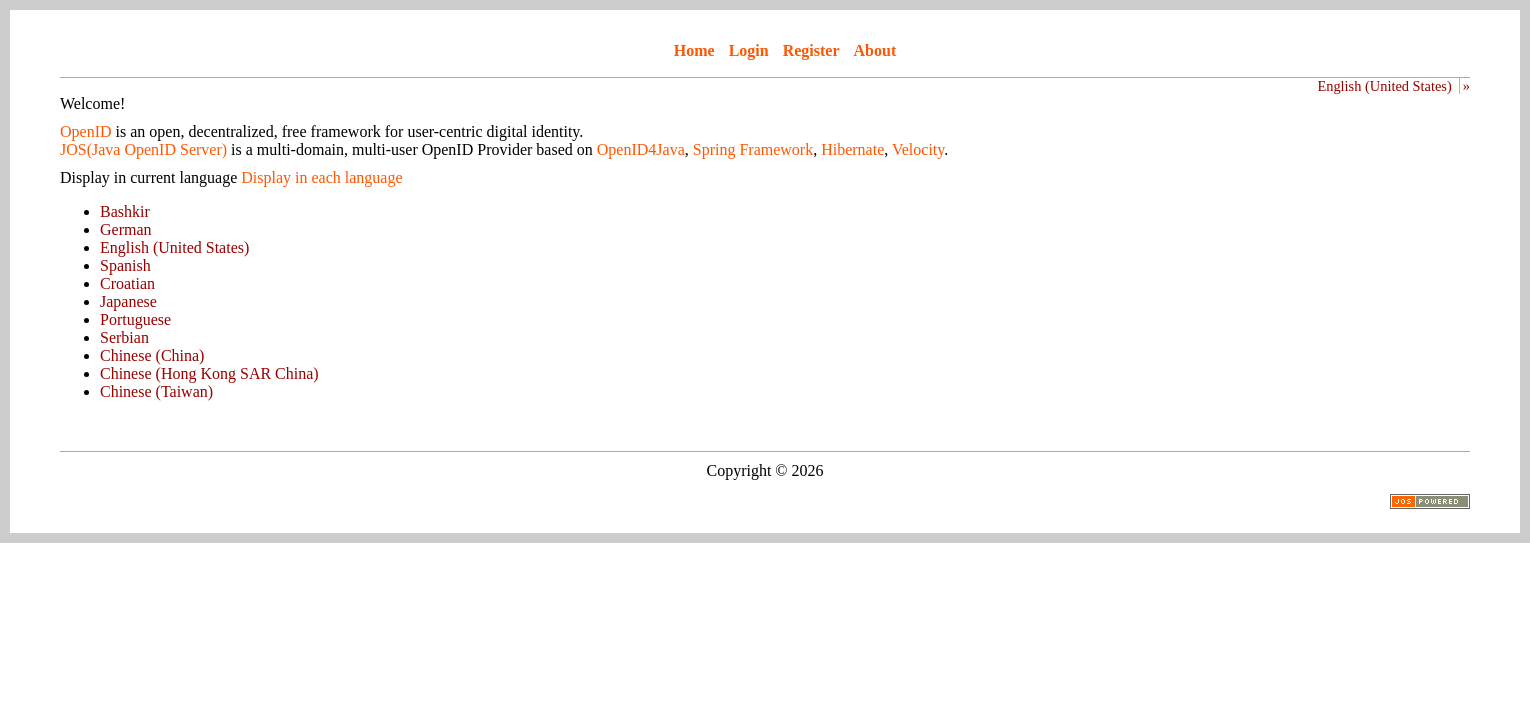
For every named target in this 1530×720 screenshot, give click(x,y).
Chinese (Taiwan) (156, 391)
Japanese (128, 301)
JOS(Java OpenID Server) (143, 149)
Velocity (918, 149)
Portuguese (135, 319)
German (126, 229)
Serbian (124, 337)
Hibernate (852, 149)
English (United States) (1384, 86)
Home (694, 50)
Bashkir (125, 211)
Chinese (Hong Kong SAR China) (209, 373)
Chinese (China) (152, 355)
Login (749, 50)
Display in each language (321, 177)
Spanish (125, 265)
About (875, 50)
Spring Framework (753, 149)
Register (811, 50)
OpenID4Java (641, 149)
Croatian (127, 283)
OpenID (86, 131)
